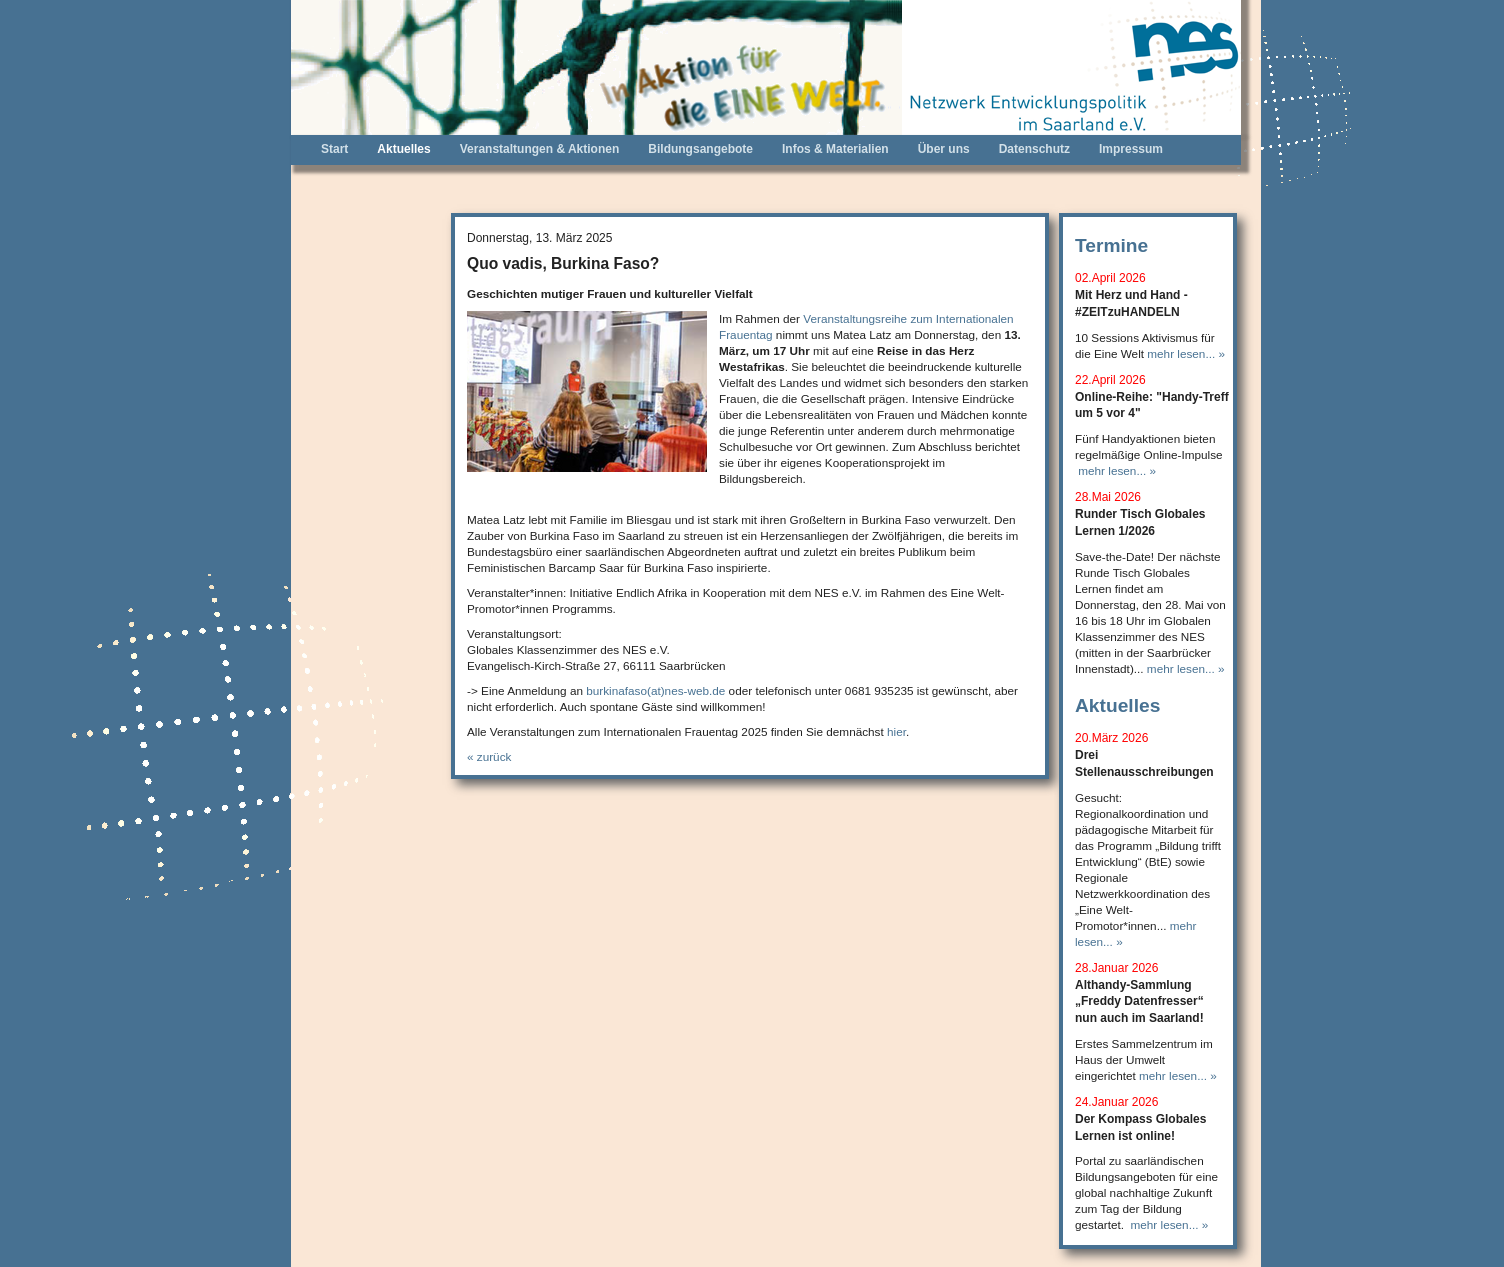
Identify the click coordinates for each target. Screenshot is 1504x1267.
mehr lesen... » (1186, 353)
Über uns (944, 149)
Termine (1111, 245)
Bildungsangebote (700, 149)
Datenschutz (1034, 149)
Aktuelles (403, 149)
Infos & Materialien (835, 149)
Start (334, 149)
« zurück (489, 756)
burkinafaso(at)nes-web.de (655, 690)
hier (896, 731)
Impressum (1131, 149)
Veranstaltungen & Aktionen (540, 149)
